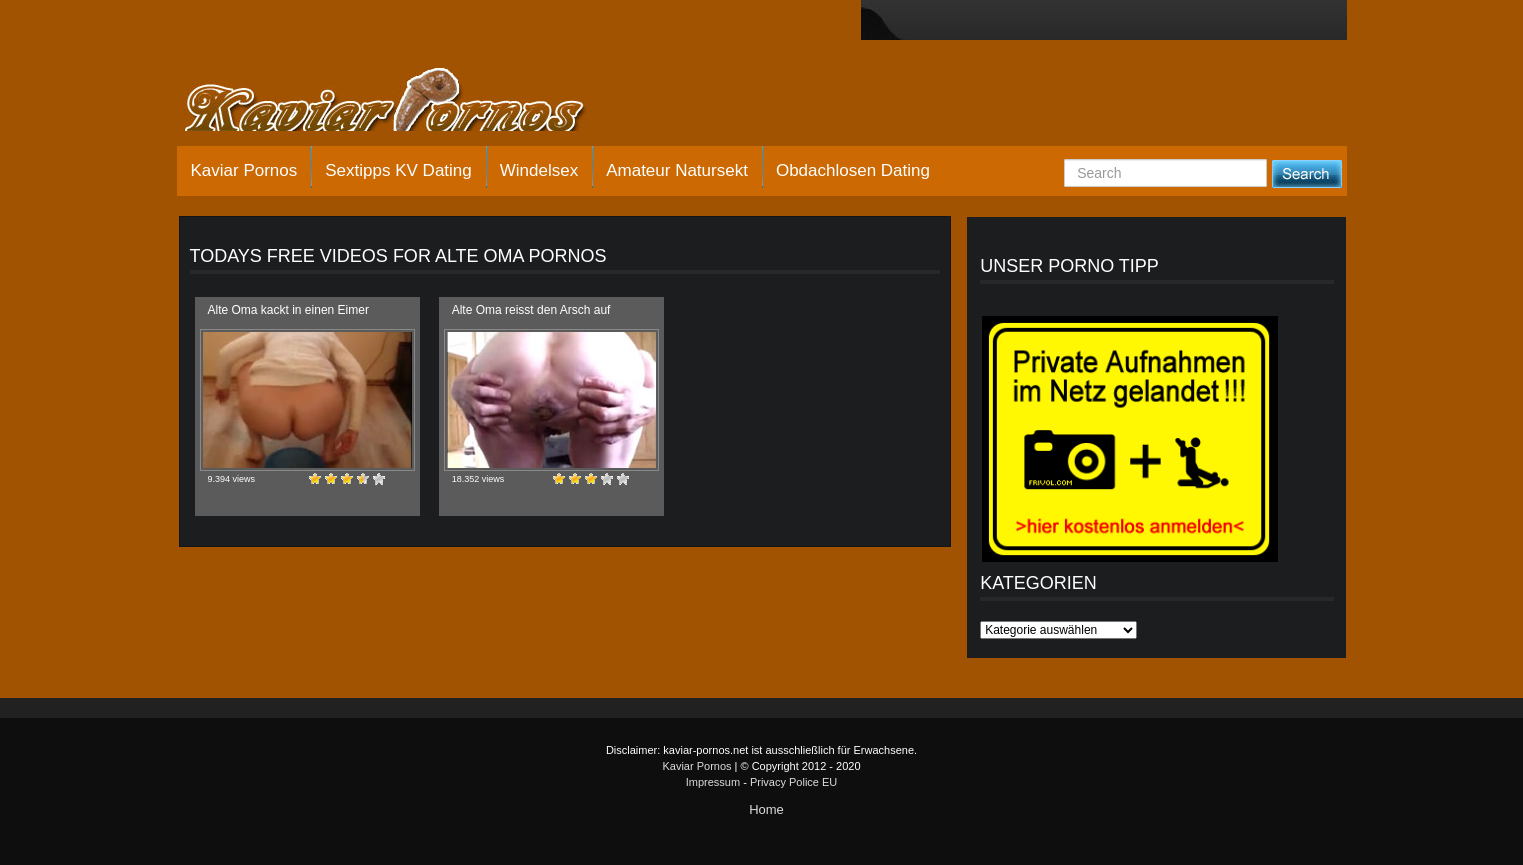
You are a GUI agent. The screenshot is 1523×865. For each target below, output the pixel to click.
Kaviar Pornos (244, 170)
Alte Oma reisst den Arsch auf (531, 310)
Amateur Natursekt (677, 170)
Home (766, 809)
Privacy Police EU (793, 782)
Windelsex (539, 170)
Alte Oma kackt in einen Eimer (288, 310)
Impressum (713, 782)
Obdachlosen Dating (853, 170)
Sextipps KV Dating (398, 170)
